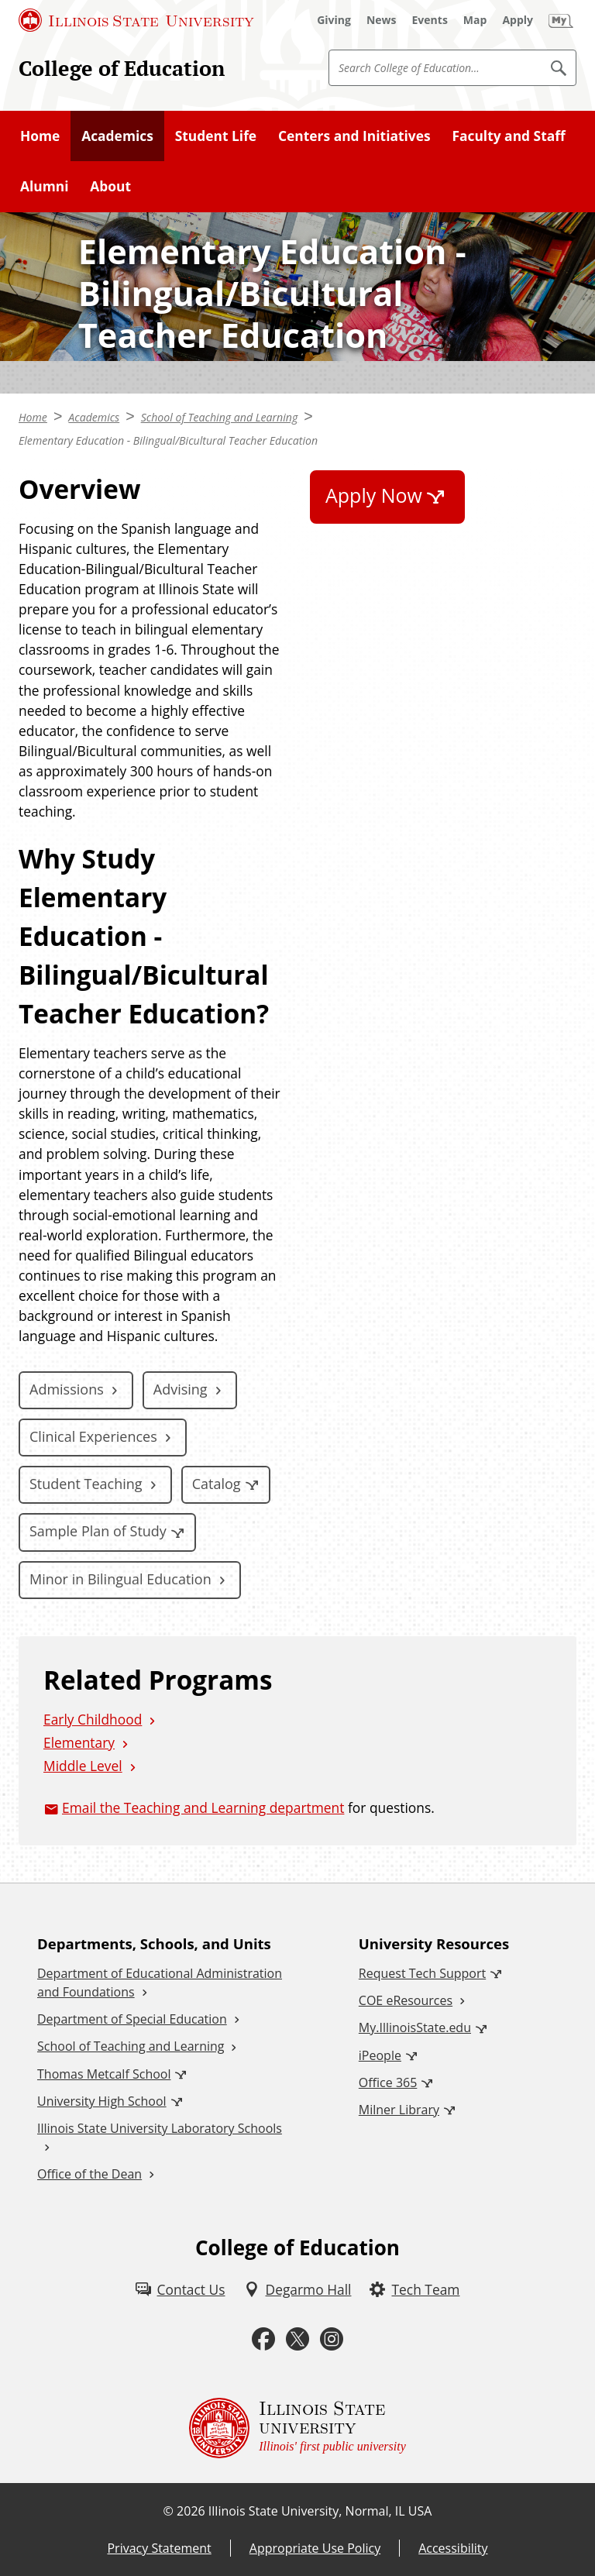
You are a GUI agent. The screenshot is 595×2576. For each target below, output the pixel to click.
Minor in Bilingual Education (120, 1579)
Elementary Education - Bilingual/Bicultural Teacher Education (168, 440)
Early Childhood (92, 1719)
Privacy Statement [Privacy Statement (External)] (159, 2548)
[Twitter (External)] (297, 2339)
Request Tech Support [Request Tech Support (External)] (422, 1973)
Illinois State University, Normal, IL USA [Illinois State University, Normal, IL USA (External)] (320, 2510)
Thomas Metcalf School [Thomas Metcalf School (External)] (103, 2073)
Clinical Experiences (93, 1436)
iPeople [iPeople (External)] (380, 2055)
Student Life (215, 135)
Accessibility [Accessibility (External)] (452, 2548)
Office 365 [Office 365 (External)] (388, 2082)
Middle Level (82, 1765)
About (110, 186)
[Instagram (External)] (332, 2339)
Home (40, 135)
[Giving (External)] (334, 20)
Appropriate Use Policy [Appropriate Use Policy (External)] (314, 2548)
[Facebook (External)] (263, 2339)
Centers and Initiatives (354, 135)
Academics (117, 135)
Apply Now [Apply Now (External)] (373, 495)
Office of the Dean (89, 2173)
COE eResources (405, 2000)
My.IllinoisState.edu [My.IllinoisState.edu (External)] (415, 2027)
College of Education (122, 68)
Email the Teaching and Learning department (203, 1807)
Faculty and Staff (508, 135)
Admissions (66, 1389)
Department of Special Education (132, 2018)
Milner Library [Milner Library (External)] (399, 2109)
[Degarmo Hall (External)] (298, 2289)
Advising (180, 1389)
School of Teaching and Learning (219, 417)
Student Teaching (86, 1483)
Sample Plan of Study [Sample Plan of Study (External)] (98, 1531)
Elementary (79, 1742)
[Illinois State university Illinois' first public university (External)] (297, 2428)
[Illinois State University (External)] (136, 20)
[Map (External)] (475, 20)
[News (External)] (381, 20)
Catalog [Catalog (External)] (216, 1483)
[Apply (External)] (517, 20)
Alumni (44, 186)
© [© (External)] (168, 2510)
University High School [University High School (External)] (102, 2101)
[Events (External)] (430, 20)
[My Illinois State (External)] (560, 20)
